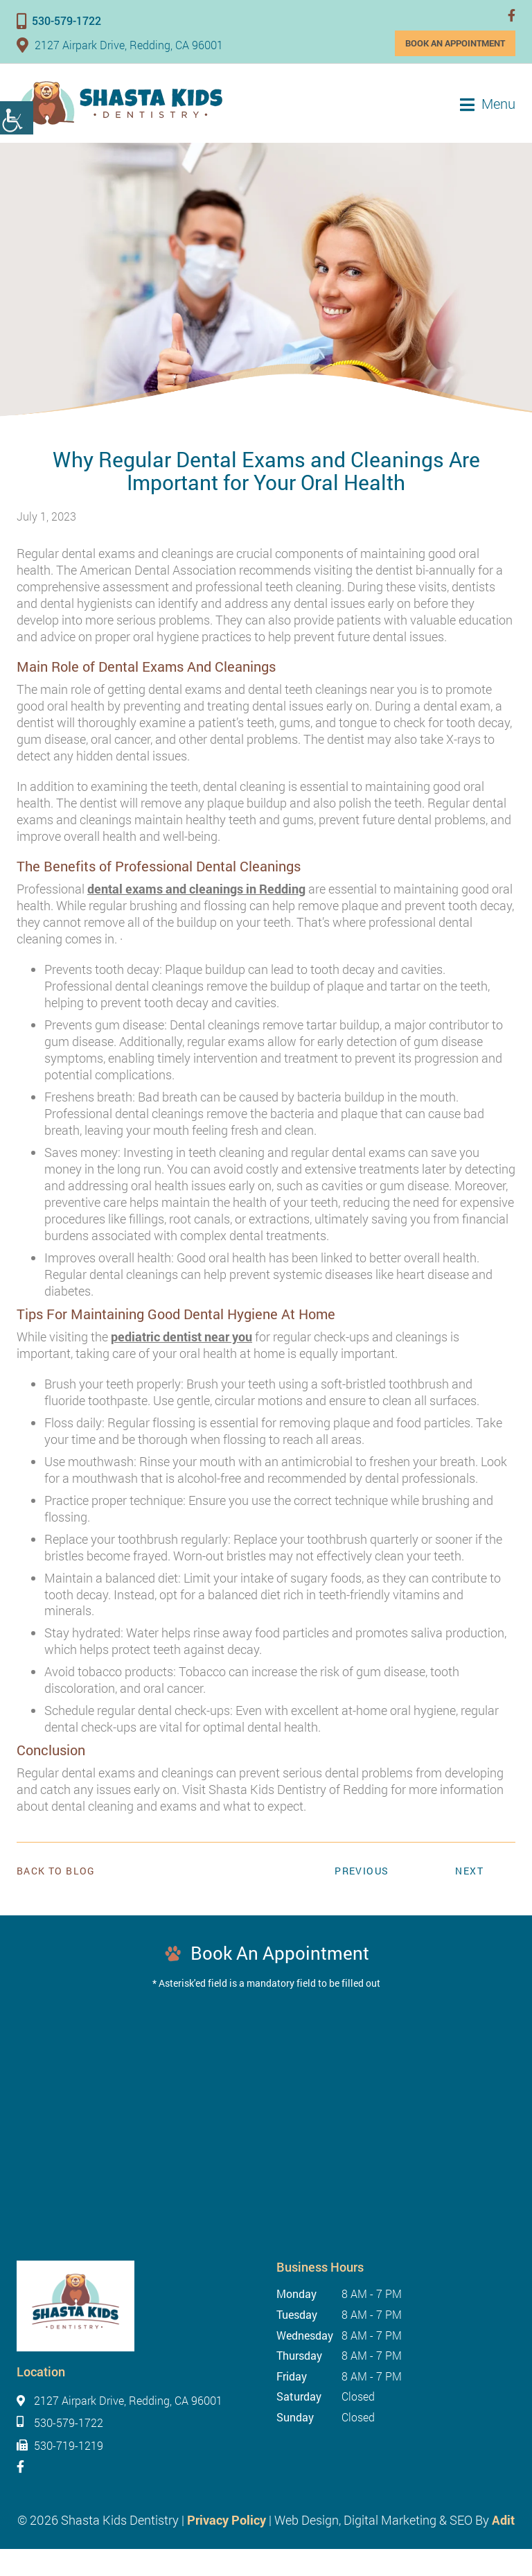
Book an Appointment (455, 43)
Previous (362, 1870)
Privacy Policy (226, 2520)
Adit (503, 2520)
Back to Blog (56, 1871)
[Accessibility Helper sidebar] (16, 117)
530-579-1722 (59, 20)
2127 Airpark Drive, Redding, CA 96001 (120, 44)
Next (469, 1870)
